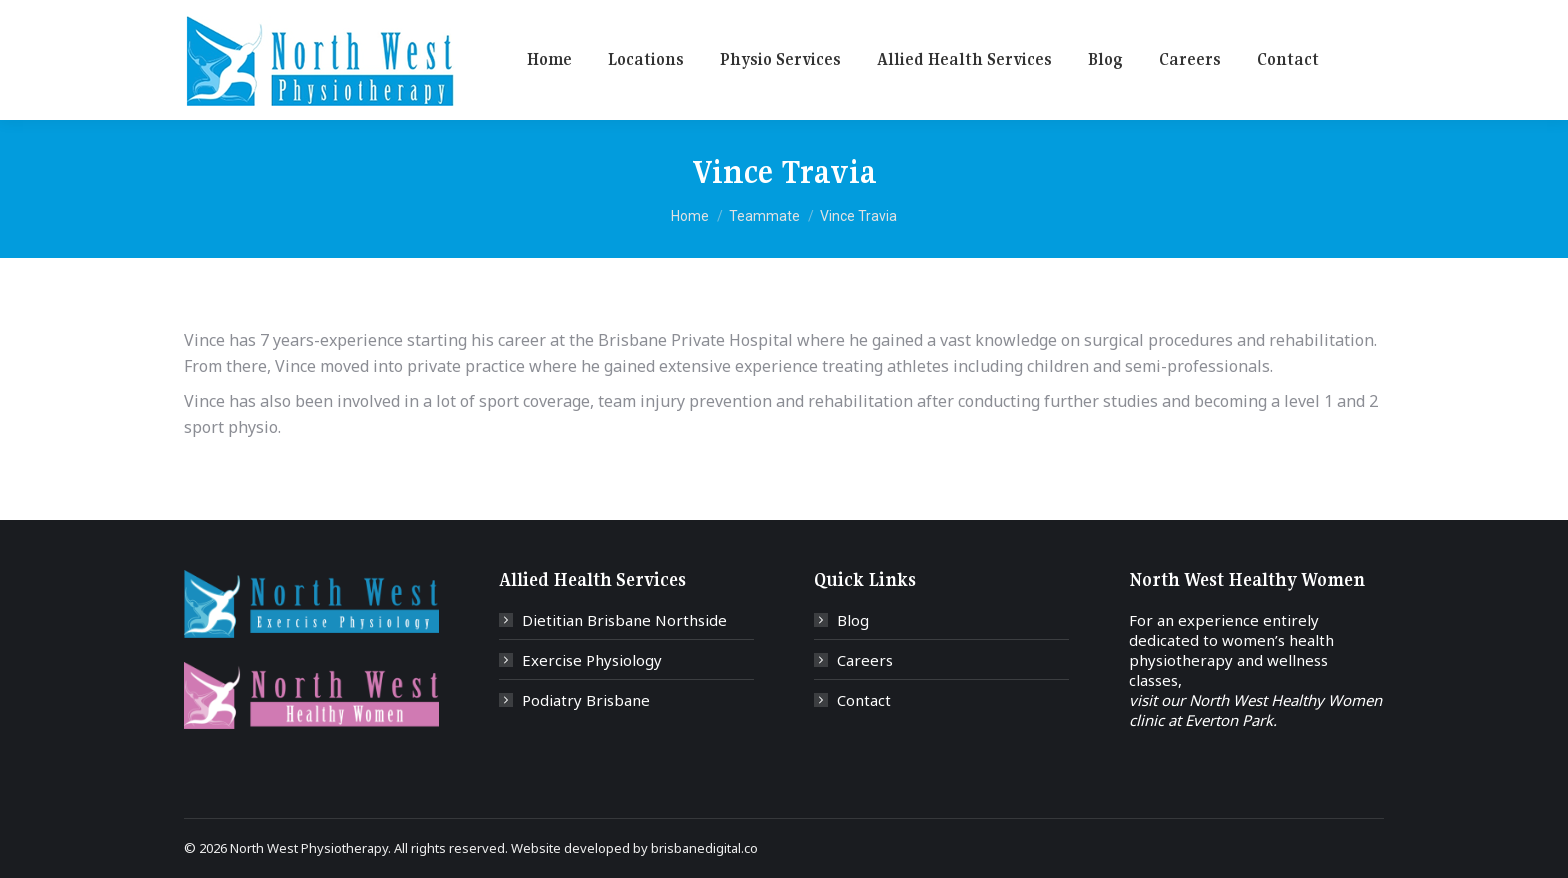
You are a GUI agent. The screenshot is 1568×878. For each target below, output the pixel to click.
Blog (853, 620)
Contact (864, 700)
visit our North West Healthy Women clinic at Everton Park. (1255, 710)
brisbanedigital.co (704, 848)
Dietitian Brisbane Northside (624, 620)
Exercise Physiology (592, 660)
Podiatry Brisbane (586, 700)
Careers (865, 660)
